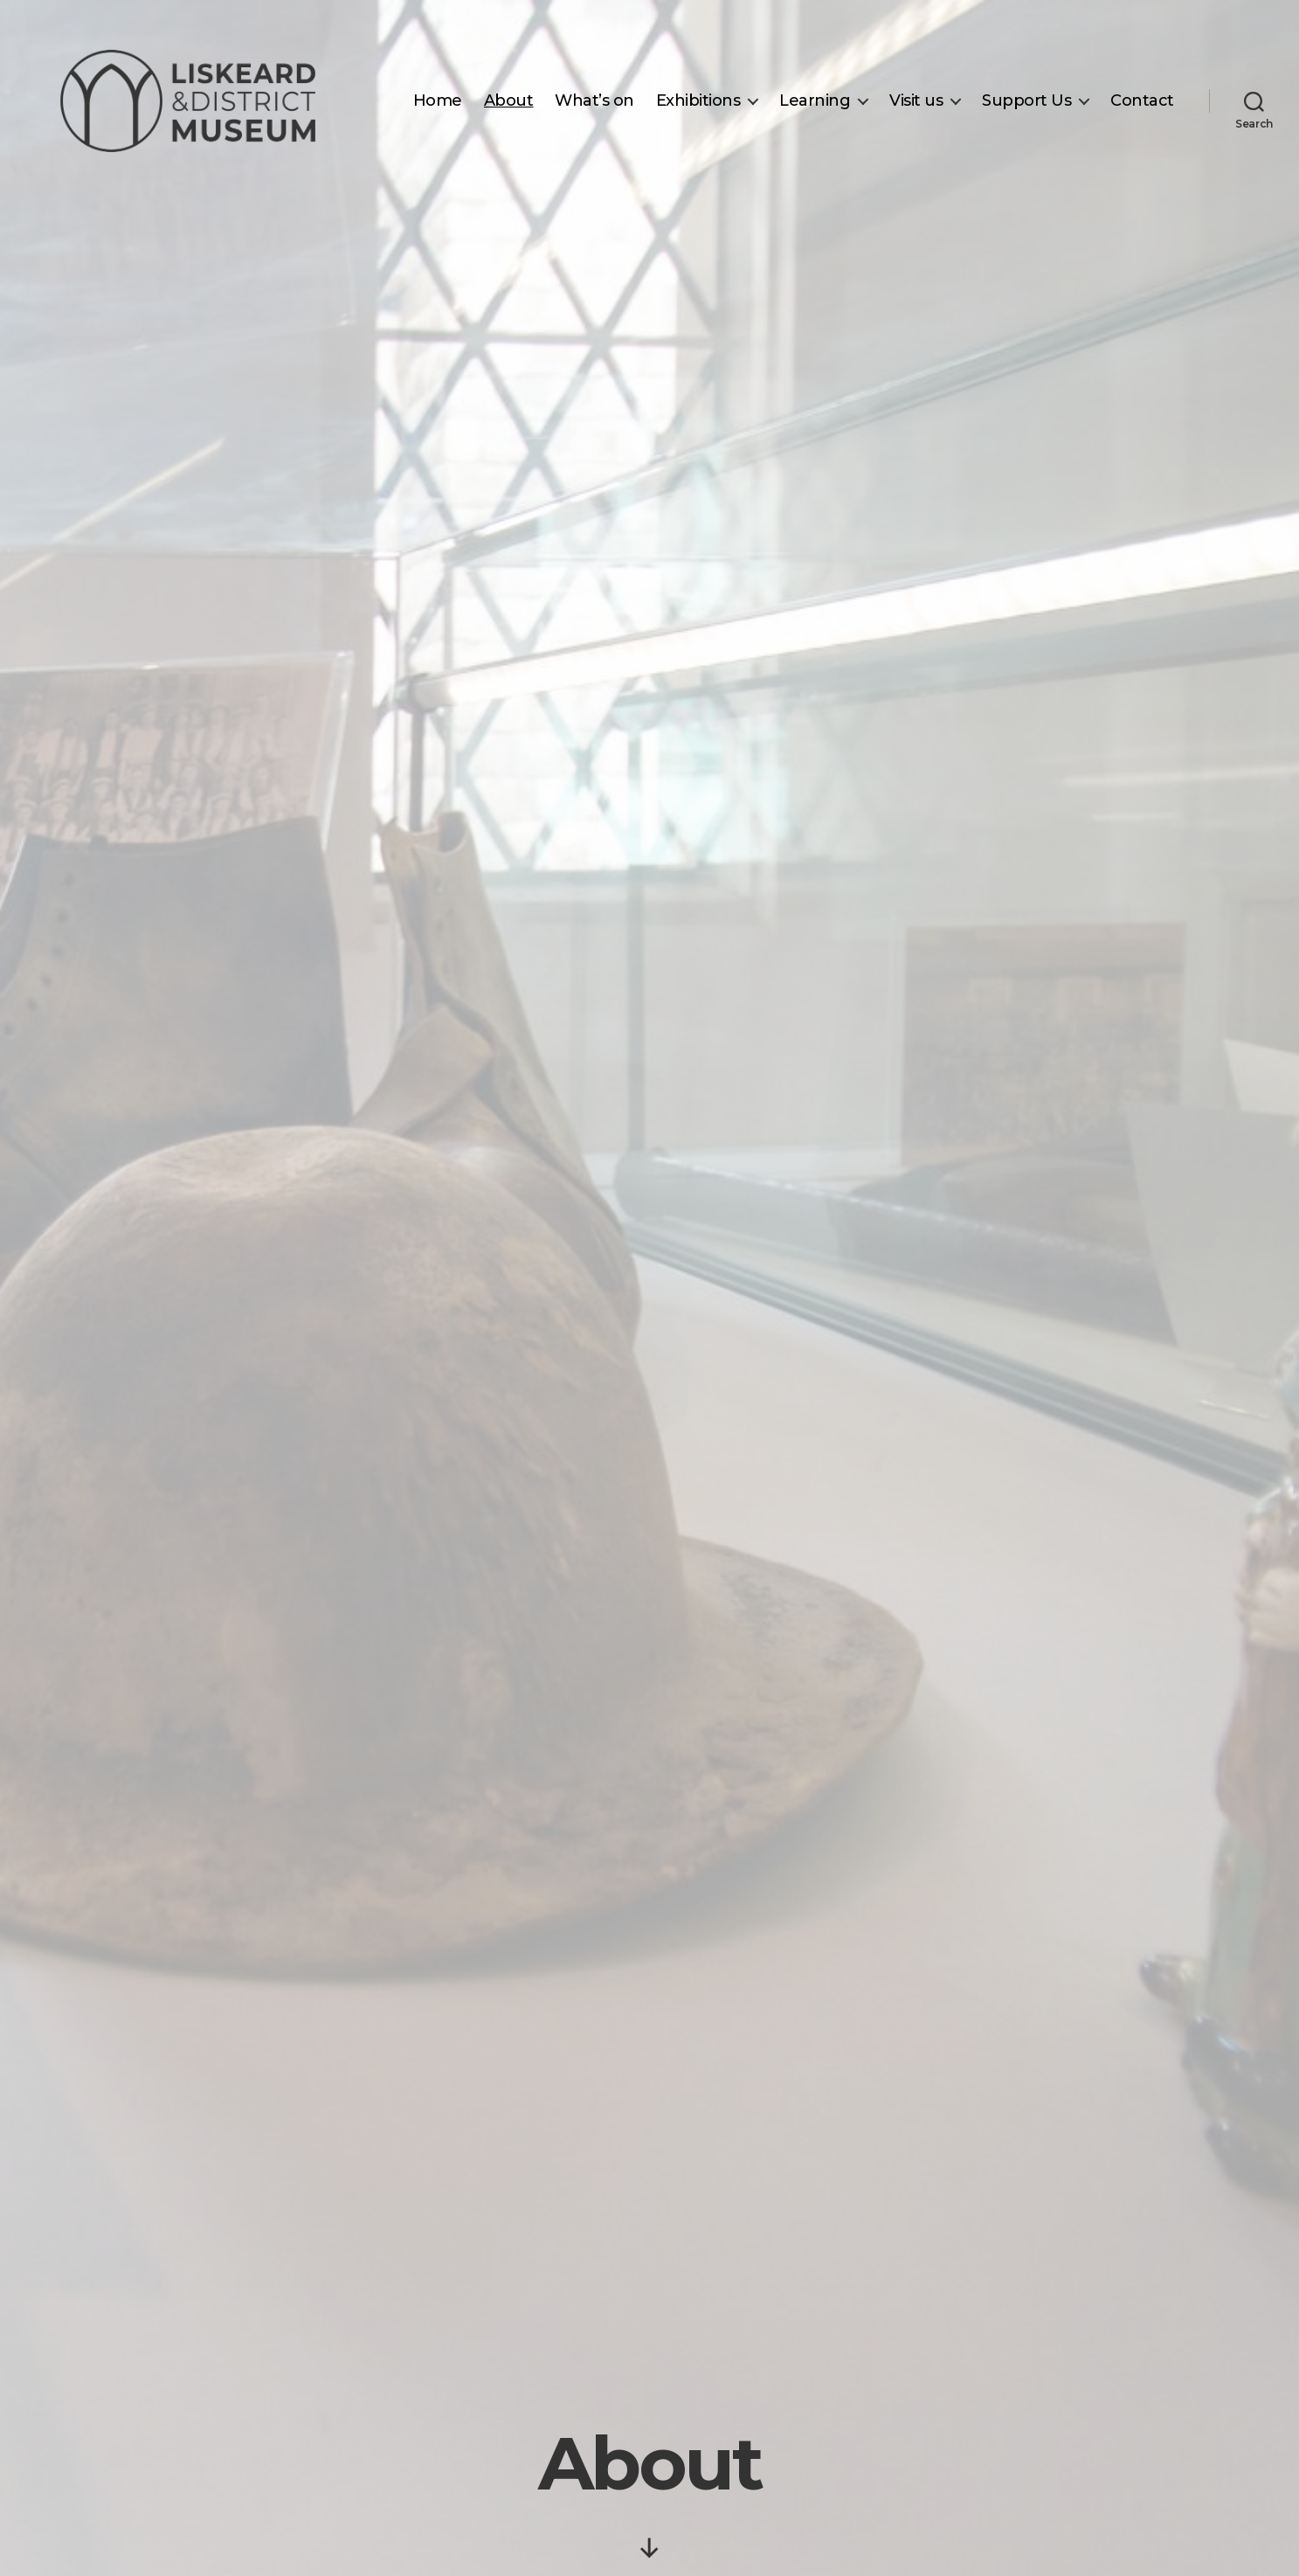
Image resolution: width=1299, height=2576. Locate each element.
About (509, 101)
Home (437, 101)
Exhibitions (698, 101)
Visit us (916, 101)
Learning (814, 101)
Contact (1142, 101)
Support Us (1026, 101)
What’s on (594, 101)
